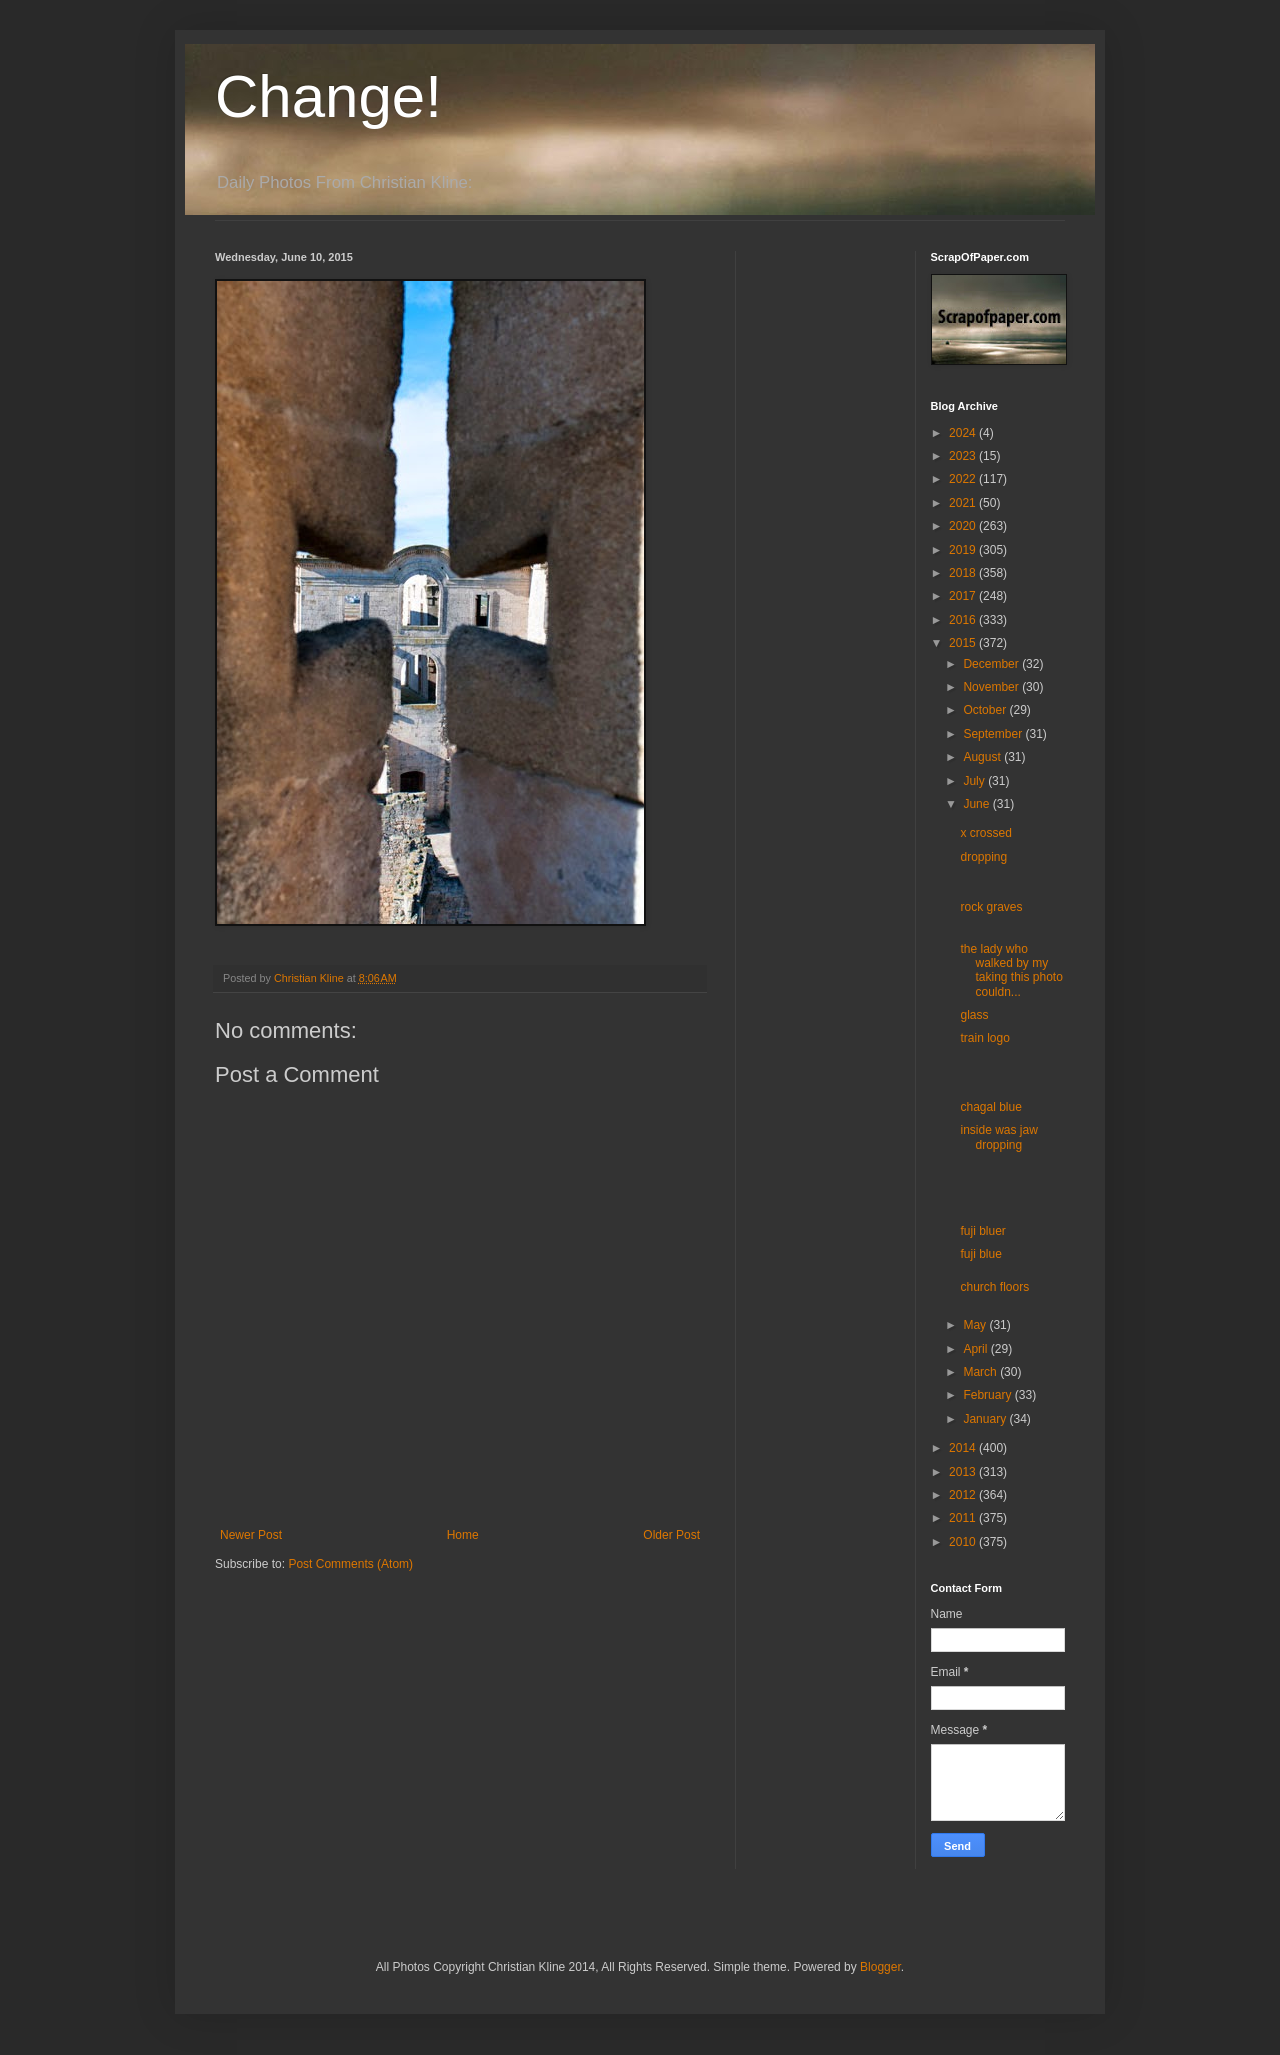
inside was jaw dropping (998, 1137)
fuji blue (980, 1254)
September (994, 734)
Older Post (671, 1535)
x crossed (985, 833)
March (981, 1372)
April (976, 1349)
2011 (964, 1518)
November (992, 687)
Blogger (880, 1967)
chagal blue (990, 1107)
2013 (964, 1472)
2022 (964, 479)
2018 (964, 573)
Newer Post (251, 1535)
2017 (964, 596)
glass (974, 1015)
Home (463, 1535)
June (977, 804)
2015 (964, 643)
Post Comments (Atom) (350, 1564)
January (986, 1419)
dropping (983, 857)
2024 (964, 433)
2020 (964, 526)
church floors (994, 1287)
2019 (964, 550)
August (983, 757)
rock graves (991, 907)
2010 (964, 1542)
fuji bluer (982, 1231)
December (992, 664)
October (986, 710)
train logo (984, 1038)
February (988, 1395)
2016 (964, 620)
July (975, 781)
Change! (328, 96)
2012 (964, 1495)
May (976, 1325)
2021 (964, 503)
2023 (964, 456)
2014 (964, 1448)
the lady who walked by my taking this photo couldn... (1011, 970)
